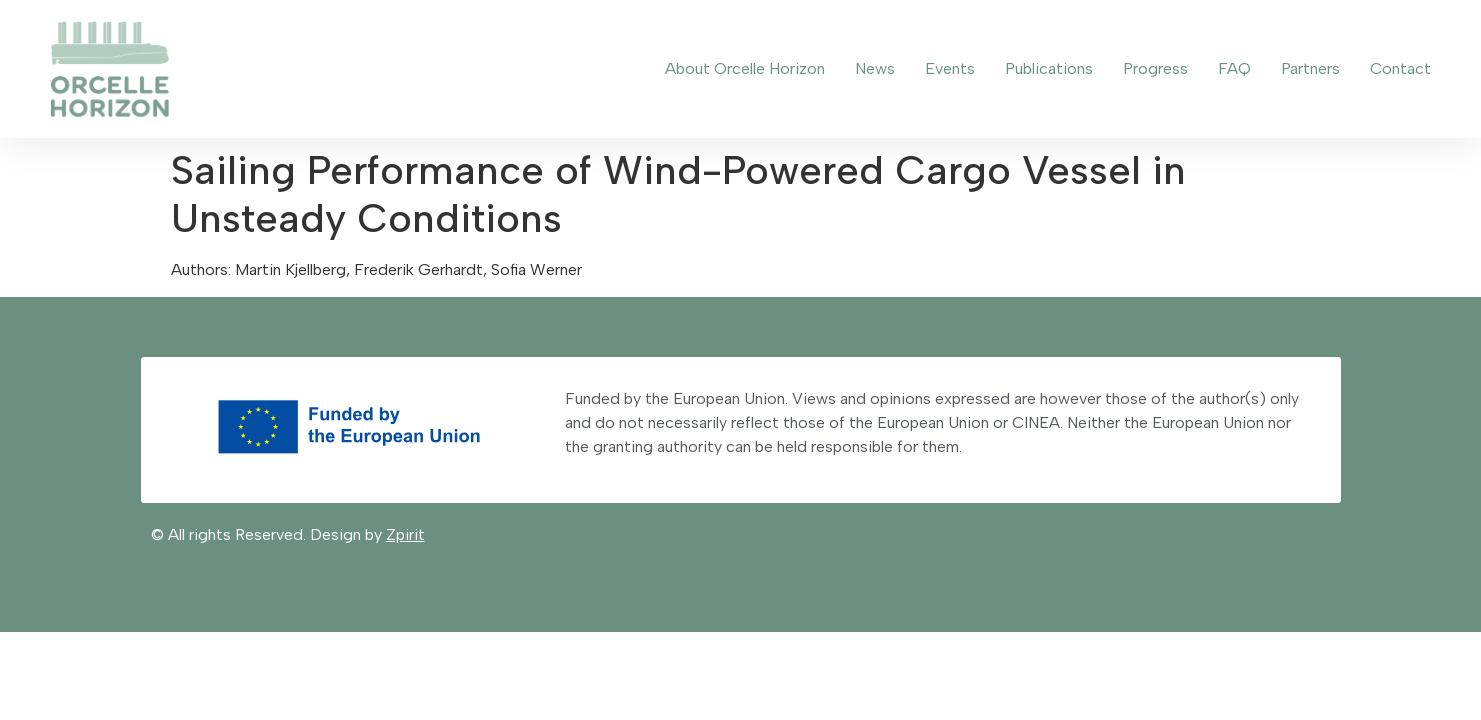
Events (950, 68)
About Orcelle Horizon (745, 68)
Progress (1155, 68)
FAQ (1234, 68)
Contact (1400, 68)
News (875, 68)
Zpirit (405, 534)
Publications (1049, 68)
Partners (1310, 68)
